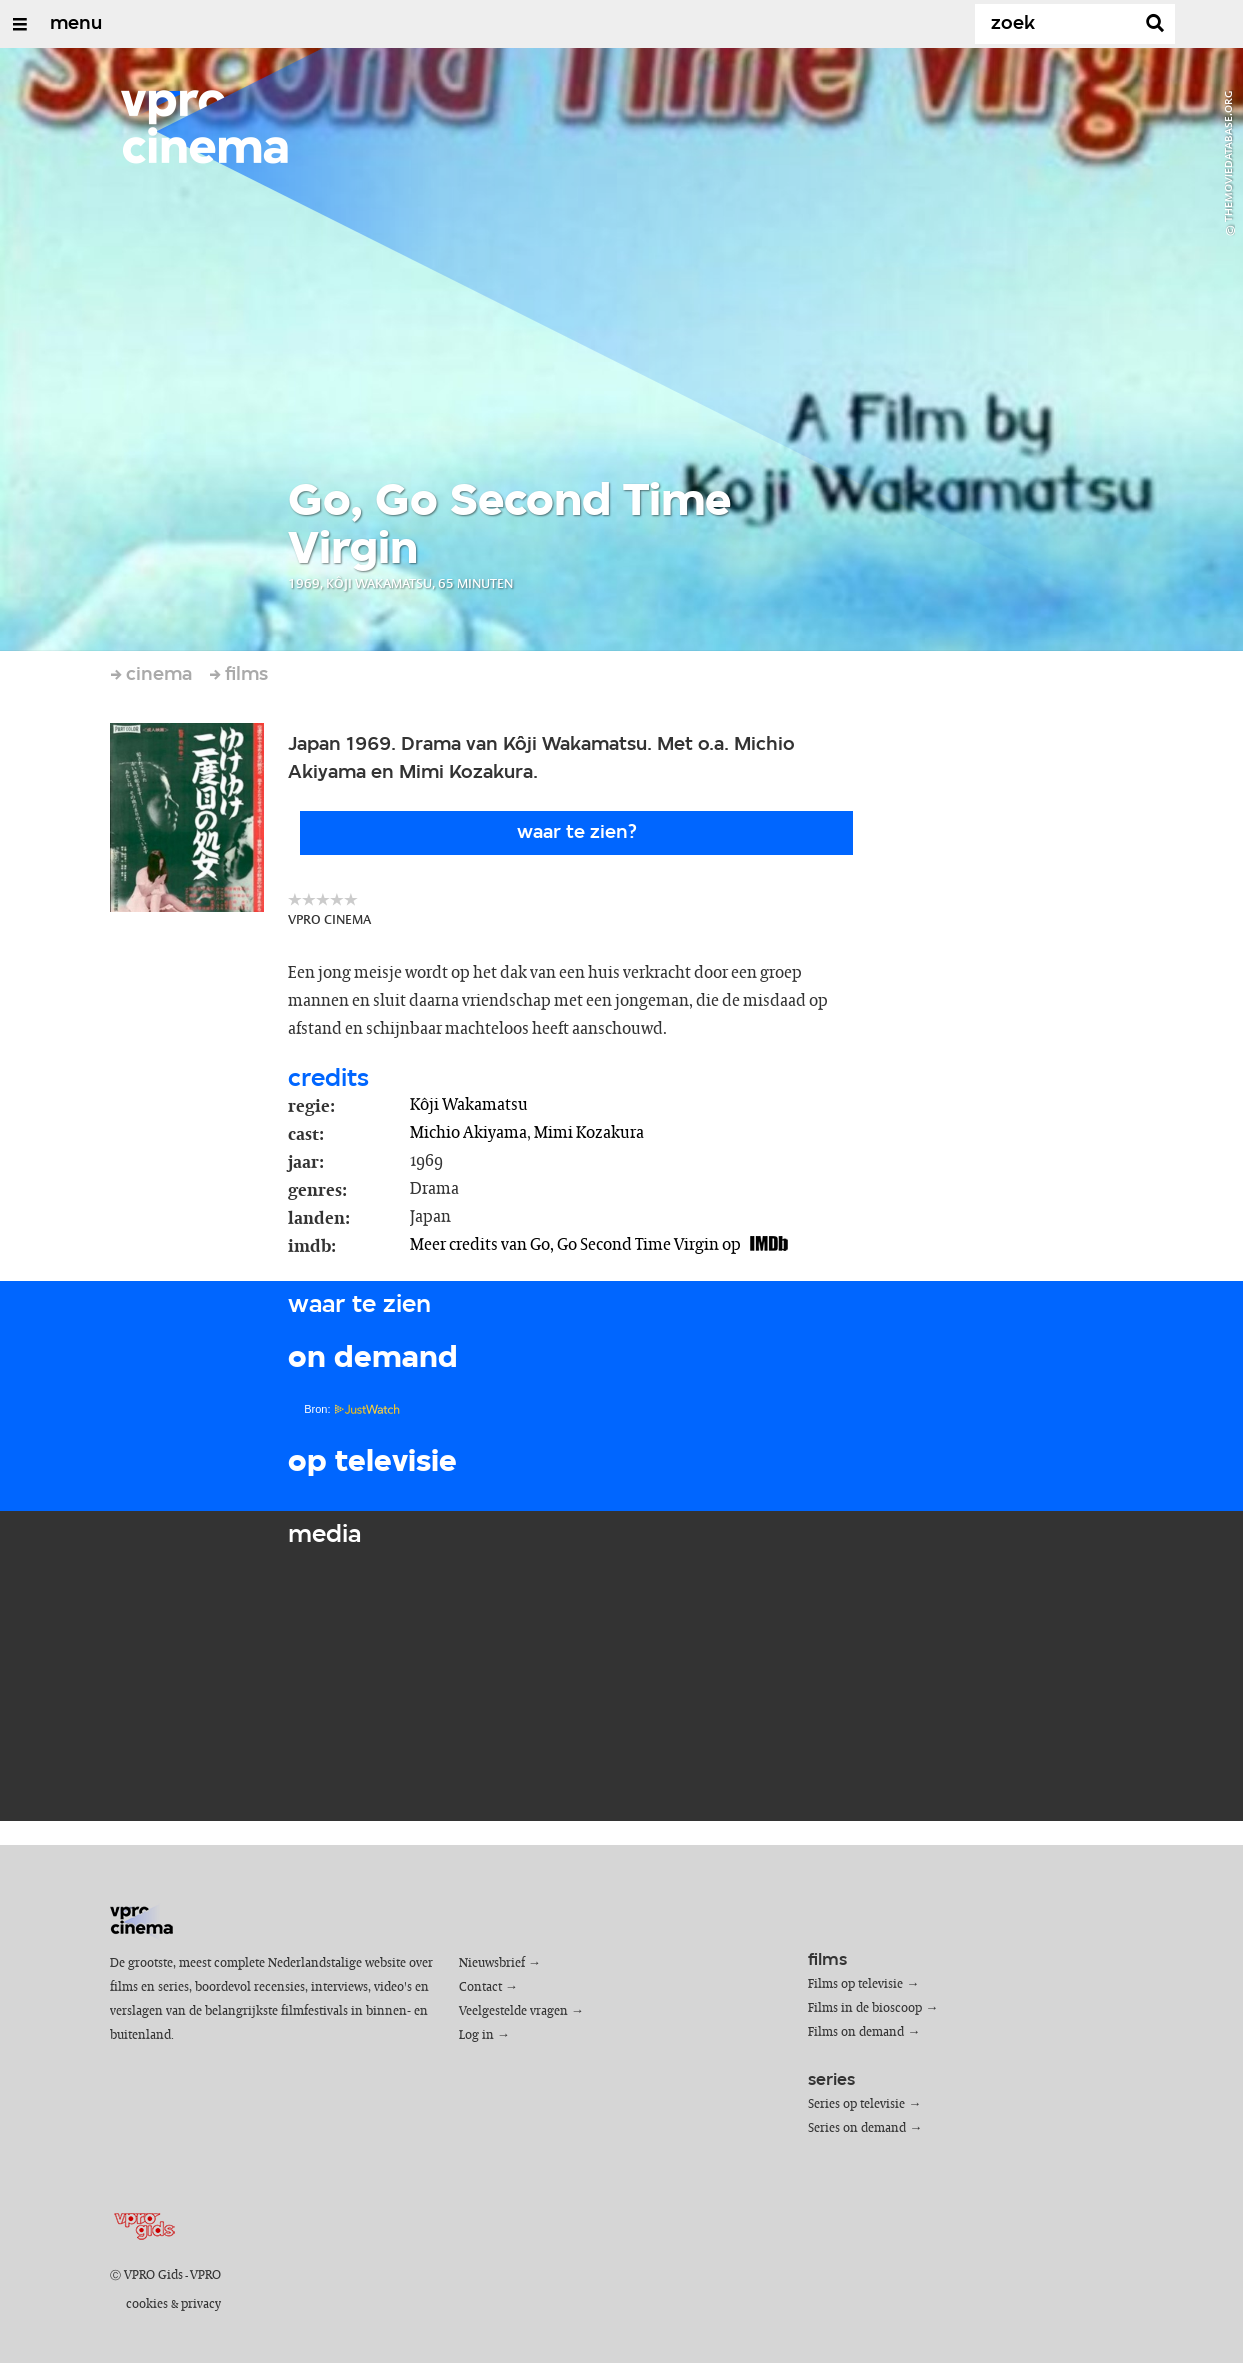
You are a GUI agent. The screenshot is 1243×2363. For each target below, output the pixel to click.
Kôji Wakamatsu (469, 1105)
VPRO (205, 2275)
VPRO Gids (153, 2275)
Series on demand (857, 2128)
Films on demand (856, 2032)
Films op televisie (855, 1984)
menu (76, 24)
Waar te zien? (577, 833)
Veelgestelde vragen (513, 2011)
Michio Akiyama (468, 1133)
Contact (480, 1987)
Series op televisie (856, 2104)
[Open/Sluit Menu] (20, 24)
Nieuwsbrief (492, 1963)
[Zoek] (1059, 24)
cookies (147, 2304)
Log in (476, 2035)
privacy (201, 2304)
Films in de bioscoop (865, 2008)
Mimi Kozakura (589, 1133)
